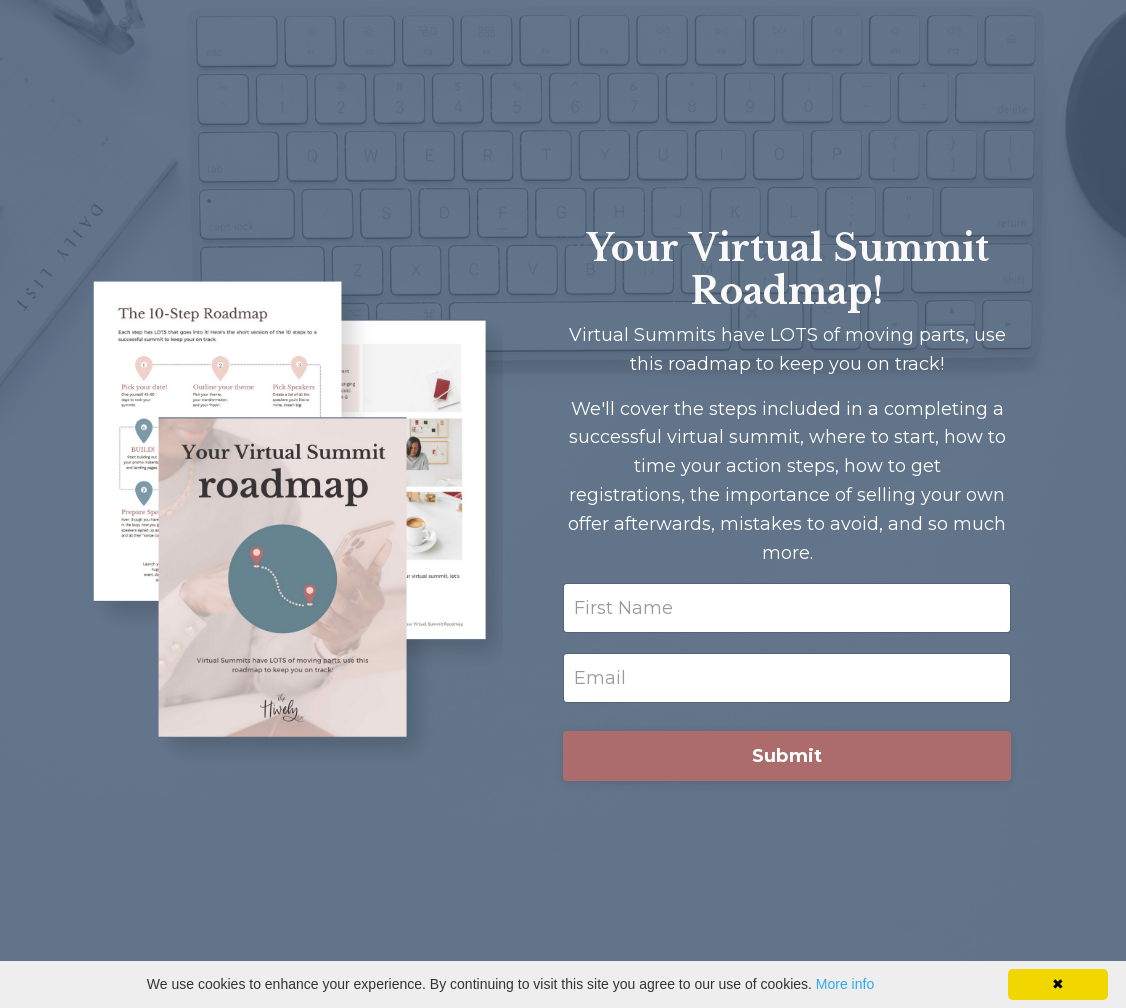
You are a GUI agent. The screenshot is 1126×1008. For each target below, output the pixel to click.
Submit (787, 756)
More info (845, 984)
